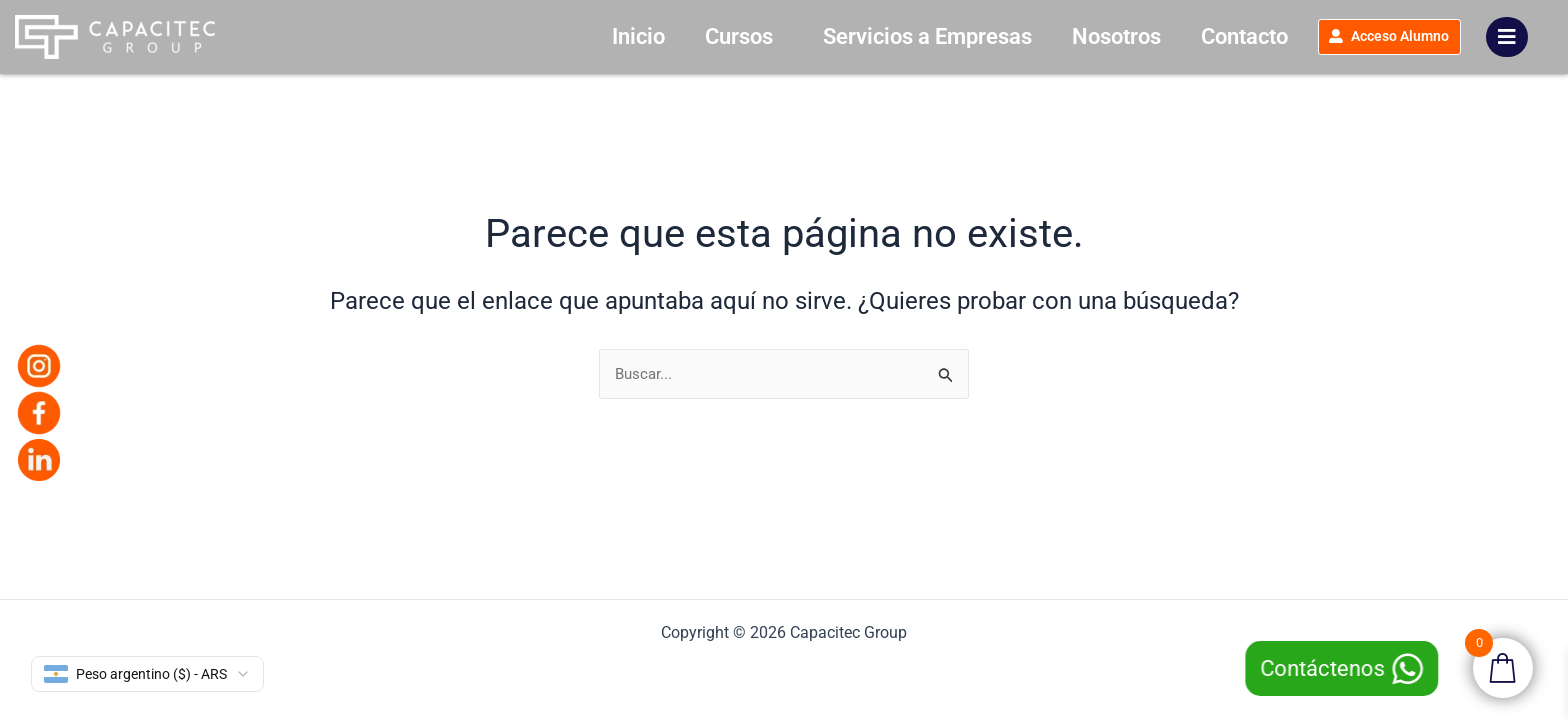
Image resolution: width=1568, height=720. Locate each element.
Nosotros (1061, 36)
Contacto (1189, 36)
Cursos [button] (689, 36)
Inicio (583, 36)
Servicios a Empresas (872, 36)
